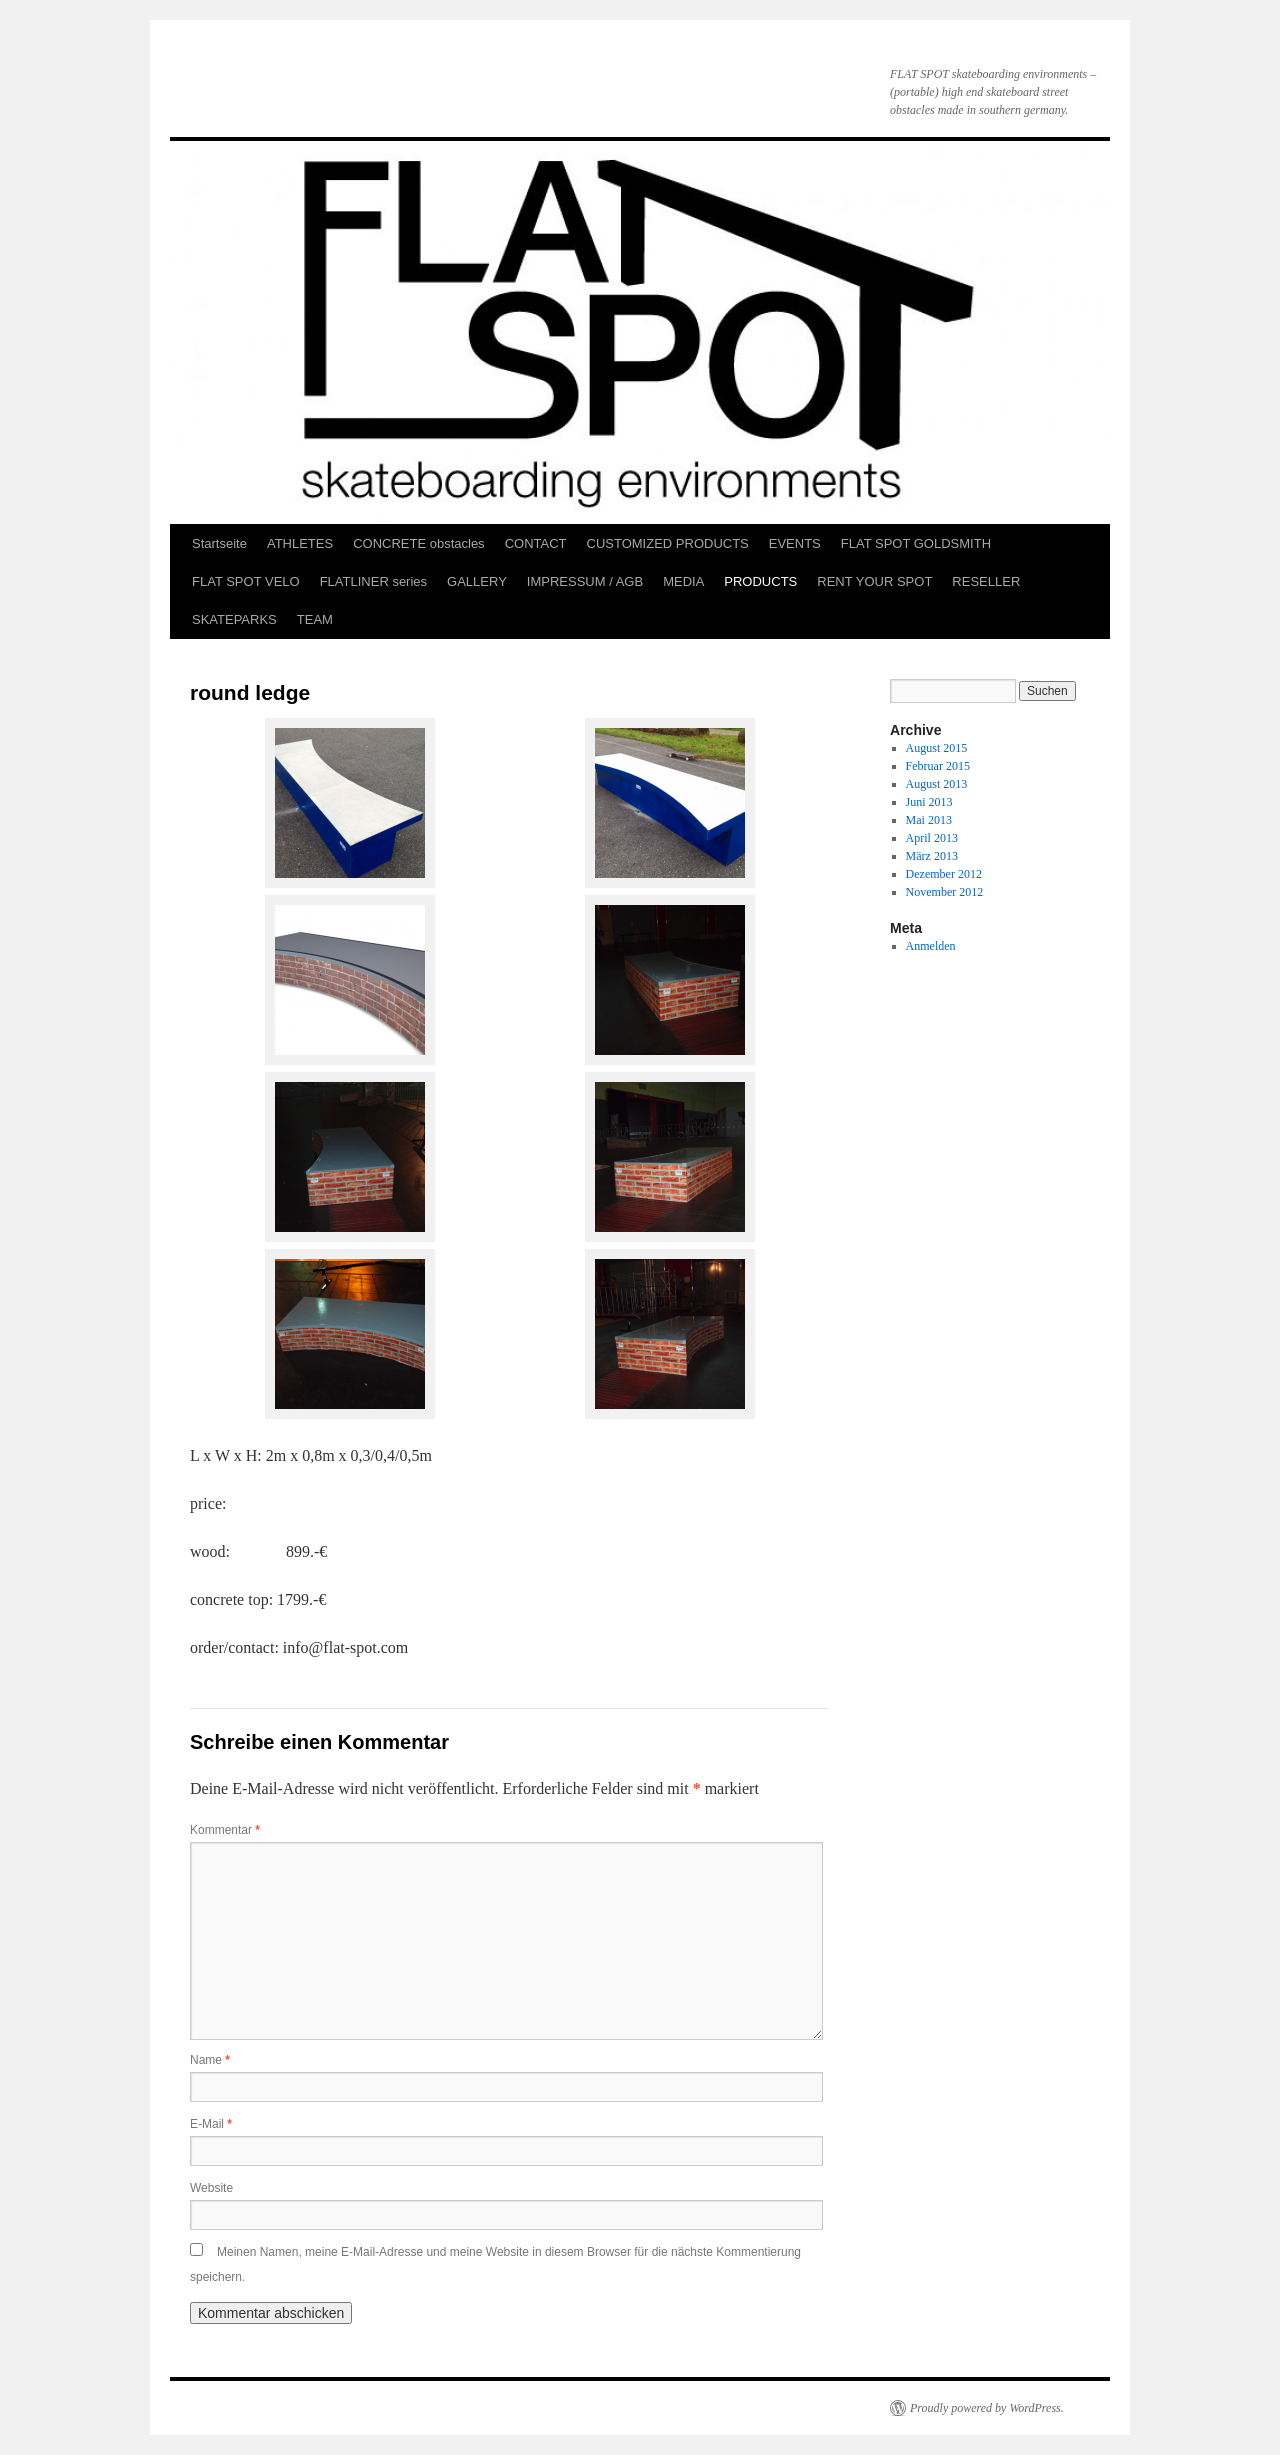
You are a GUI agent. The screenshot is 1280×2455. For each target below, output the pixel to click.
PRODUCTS (760, 581)
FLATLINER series (373, 581)
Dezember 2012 (944, 874)
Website (211, 2188)
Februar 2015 (938, 766)
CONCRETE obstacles (418, 543)
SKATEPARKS (234, 619)
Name (210, 2060)
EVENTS (795, 543)
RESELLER (986, 581)
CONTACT (536, 543)
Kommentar (225, 1830)
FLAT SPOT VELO (246, 581)
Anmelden (931, 946)
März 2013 (932, 856)
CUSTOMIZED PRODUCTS (668, 543)
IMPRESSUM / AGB (585, 581)
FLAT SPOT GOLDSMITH (916, 543)
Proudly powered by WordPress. (987, 2408)
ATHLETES (300, 543)
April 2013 (932, 838)
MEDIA (683, 581)
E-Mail (211, 2124)
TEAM (315, 619)
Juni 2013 (929, 802)
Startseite (219, 543)
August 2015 (937, 748)
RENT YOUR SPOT (874, 581)
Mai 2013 (929, 820)
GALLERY (477, 581)
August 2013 (937, 784)
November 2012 (945, 892)
